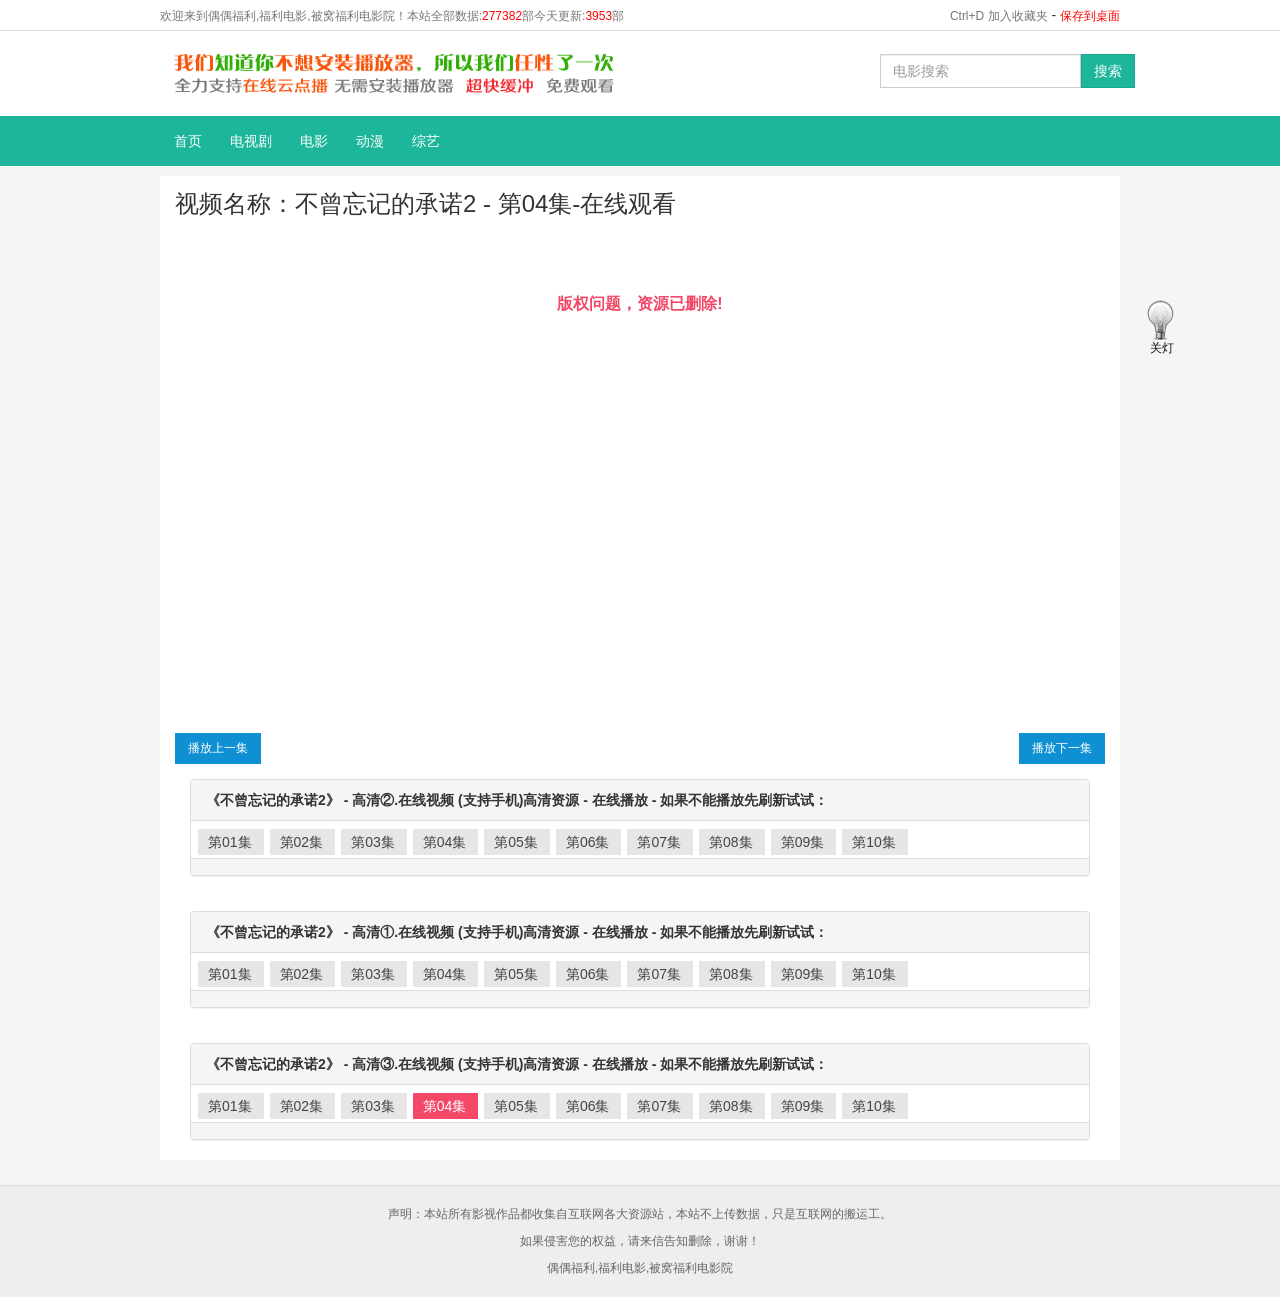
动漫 (370, 141)
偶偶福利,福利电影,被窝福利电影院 (640, 1268)
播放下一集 (1062, 748)
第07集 (659, 842)
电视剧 (251, 141)
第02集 (302, 842)
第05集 (516, 842)
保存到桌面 (1090, 16)
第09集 (803, 842)
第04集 (445, 842)
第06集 (588, 842)
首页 (188, 141)
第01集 (230, 842)
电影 (314, 141)
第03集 (373, 842)
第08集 (731, 842)
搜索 (1108, 71)
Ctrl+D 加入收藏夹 (999, 16)
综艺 (426, 141)
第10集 (874, 842)
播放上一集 (218, 748)
